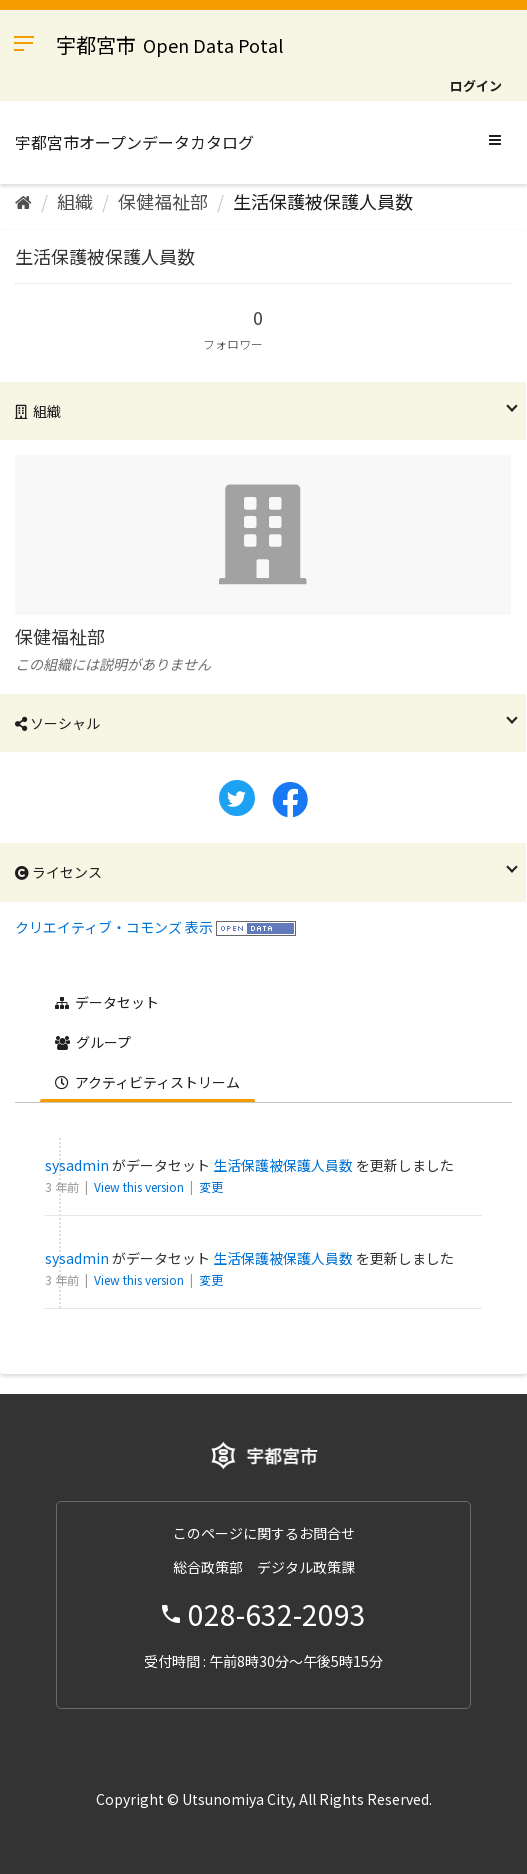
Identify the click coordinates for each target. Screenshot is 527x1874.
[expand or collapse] (495, 139)
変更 (211, 1186)
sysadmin (77, 1165)
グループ (93, 1042)
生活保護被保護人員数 (323, 201)
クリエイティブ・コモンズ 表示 (114, 927)
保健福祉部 (163, 201)
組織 (75, 201)
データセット (107, 1002)
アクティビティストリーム (147, 1082)
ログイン (476, 85)
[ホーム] (23, 201)
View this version (140, 1186)
